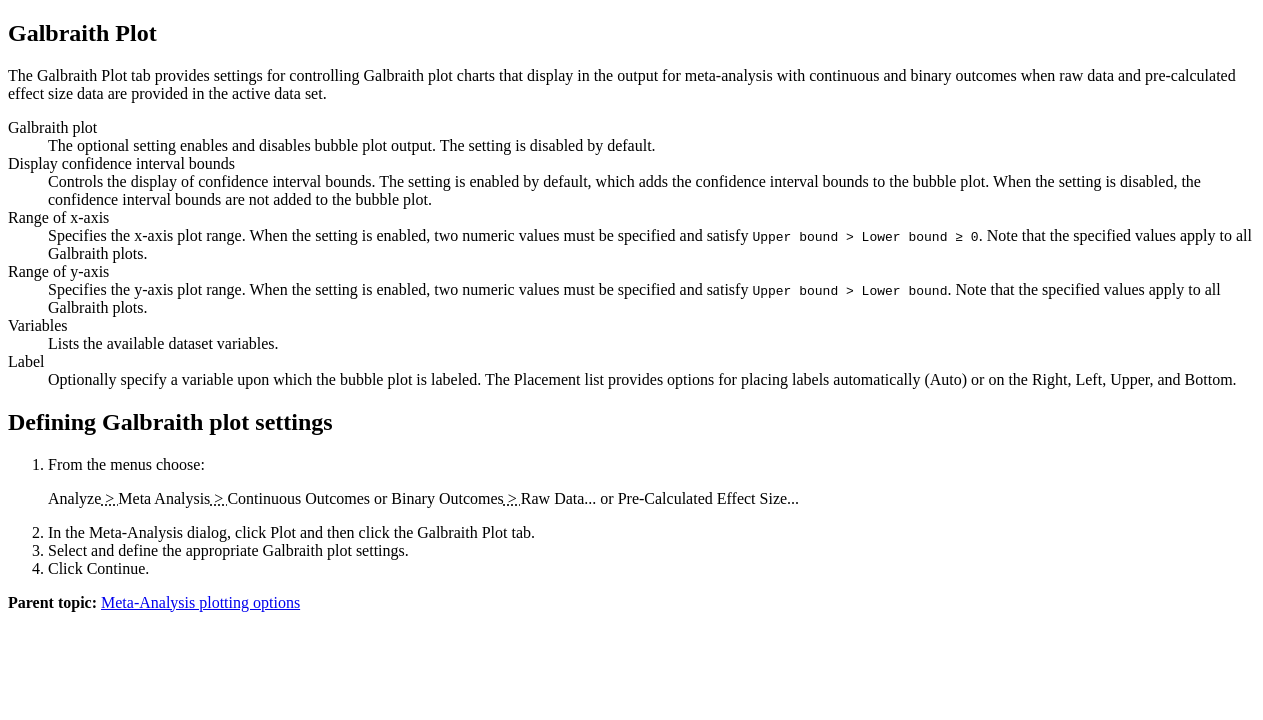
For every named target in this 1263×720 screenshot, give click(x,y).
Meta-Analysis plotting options (200, 602)
